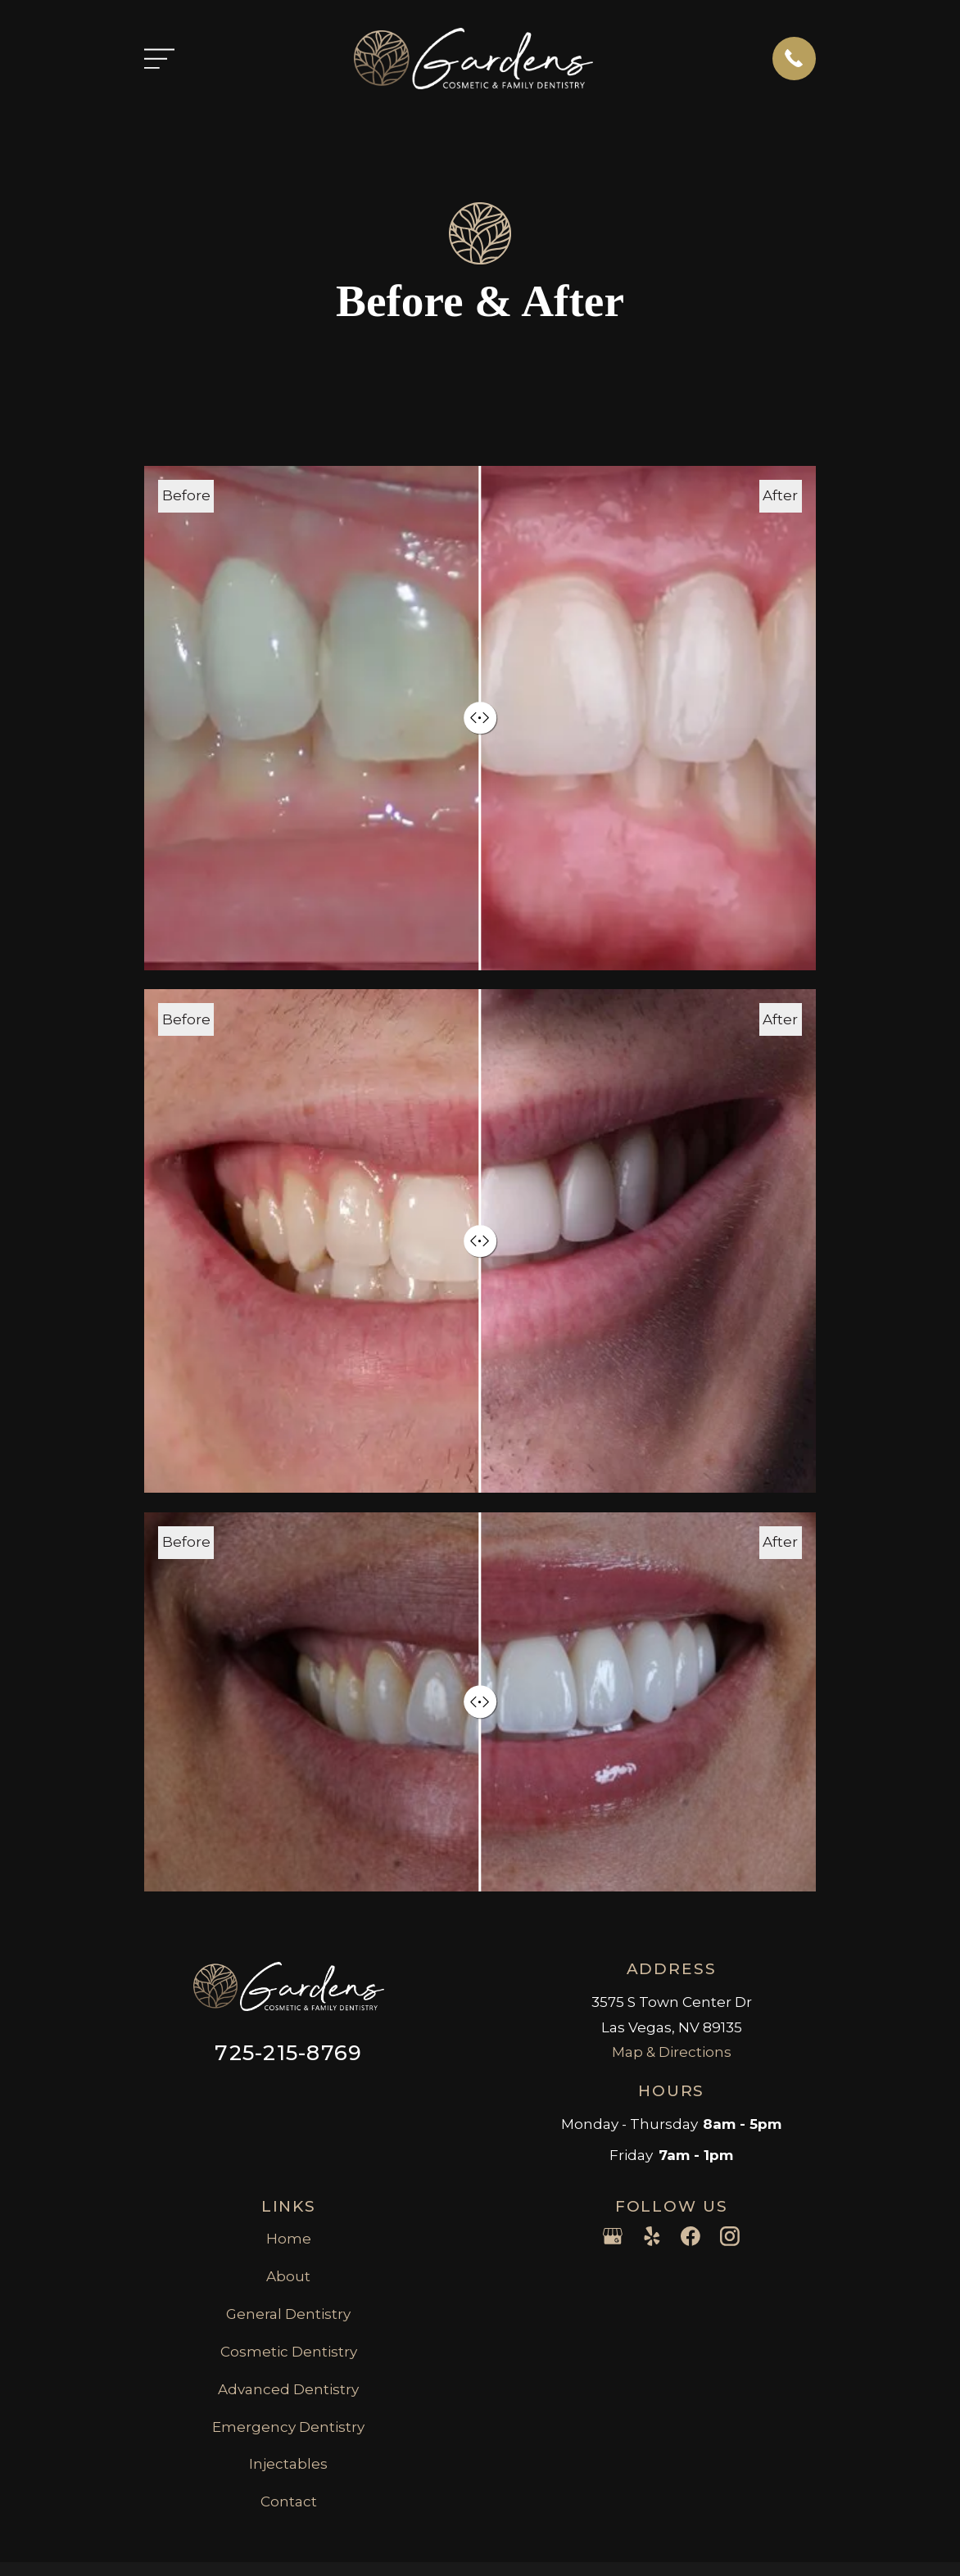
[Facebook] (690, 2236)
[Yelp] (652, 2236)
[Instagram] (730, 2236)
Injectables (288, 2464)
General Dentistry (288, 2314)
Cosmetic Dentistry (288, 2351)
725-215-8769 (288, 2052)
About (288, 2276)
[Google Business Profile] (613, 2236)
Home (288, 2238)
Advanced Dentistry (288, 2389)
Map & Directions (671, 2052)
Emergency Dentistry (288, 2427)
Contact (288, 2501)
